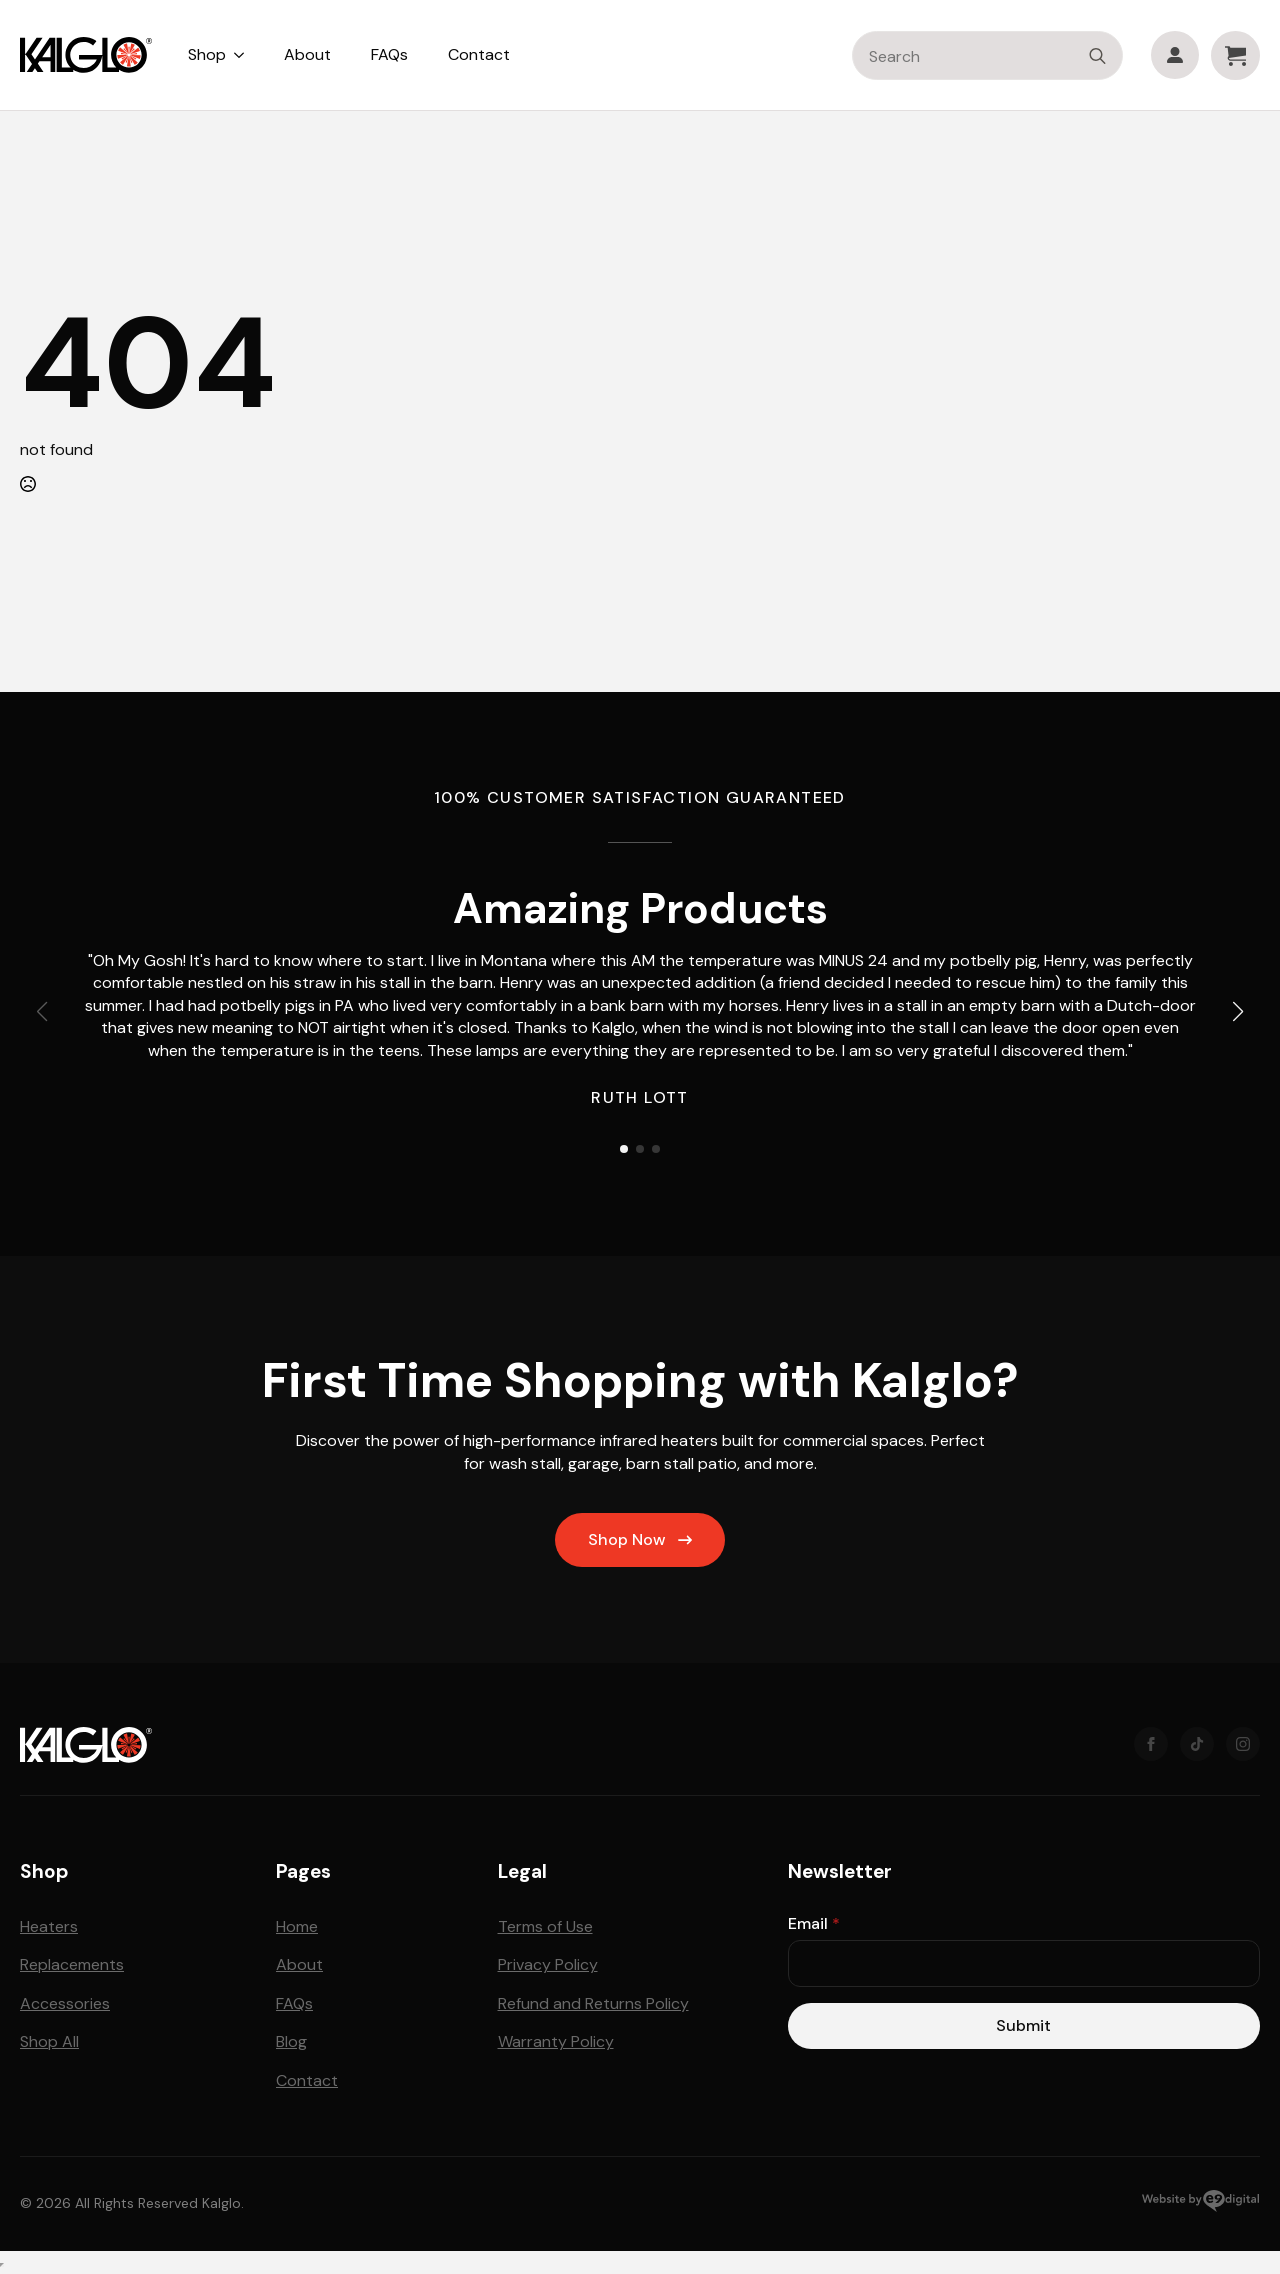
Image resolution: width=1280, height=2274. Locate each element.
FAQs (389, 54)
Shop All (49, 2041)
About (307, 54)
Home (297, 1926)
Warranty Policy (556, 2041)
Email (814, 1924)
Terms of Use (545, 1926)
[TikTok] (1197, 1744)
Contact (479, 54)
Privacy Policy (548, 1964)
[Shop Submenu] (245, 55)
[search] (1097, 56)
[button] (1238, 1012)
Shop (207, 54)
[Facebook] (1151, 1744)
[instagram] (1243, 1744)
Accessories (65, 2003)
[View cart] (1235, 55)
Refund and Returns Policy (593, 2003)
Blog (291, 2041)
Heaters (49, 1926)
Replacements (72, 1964)
